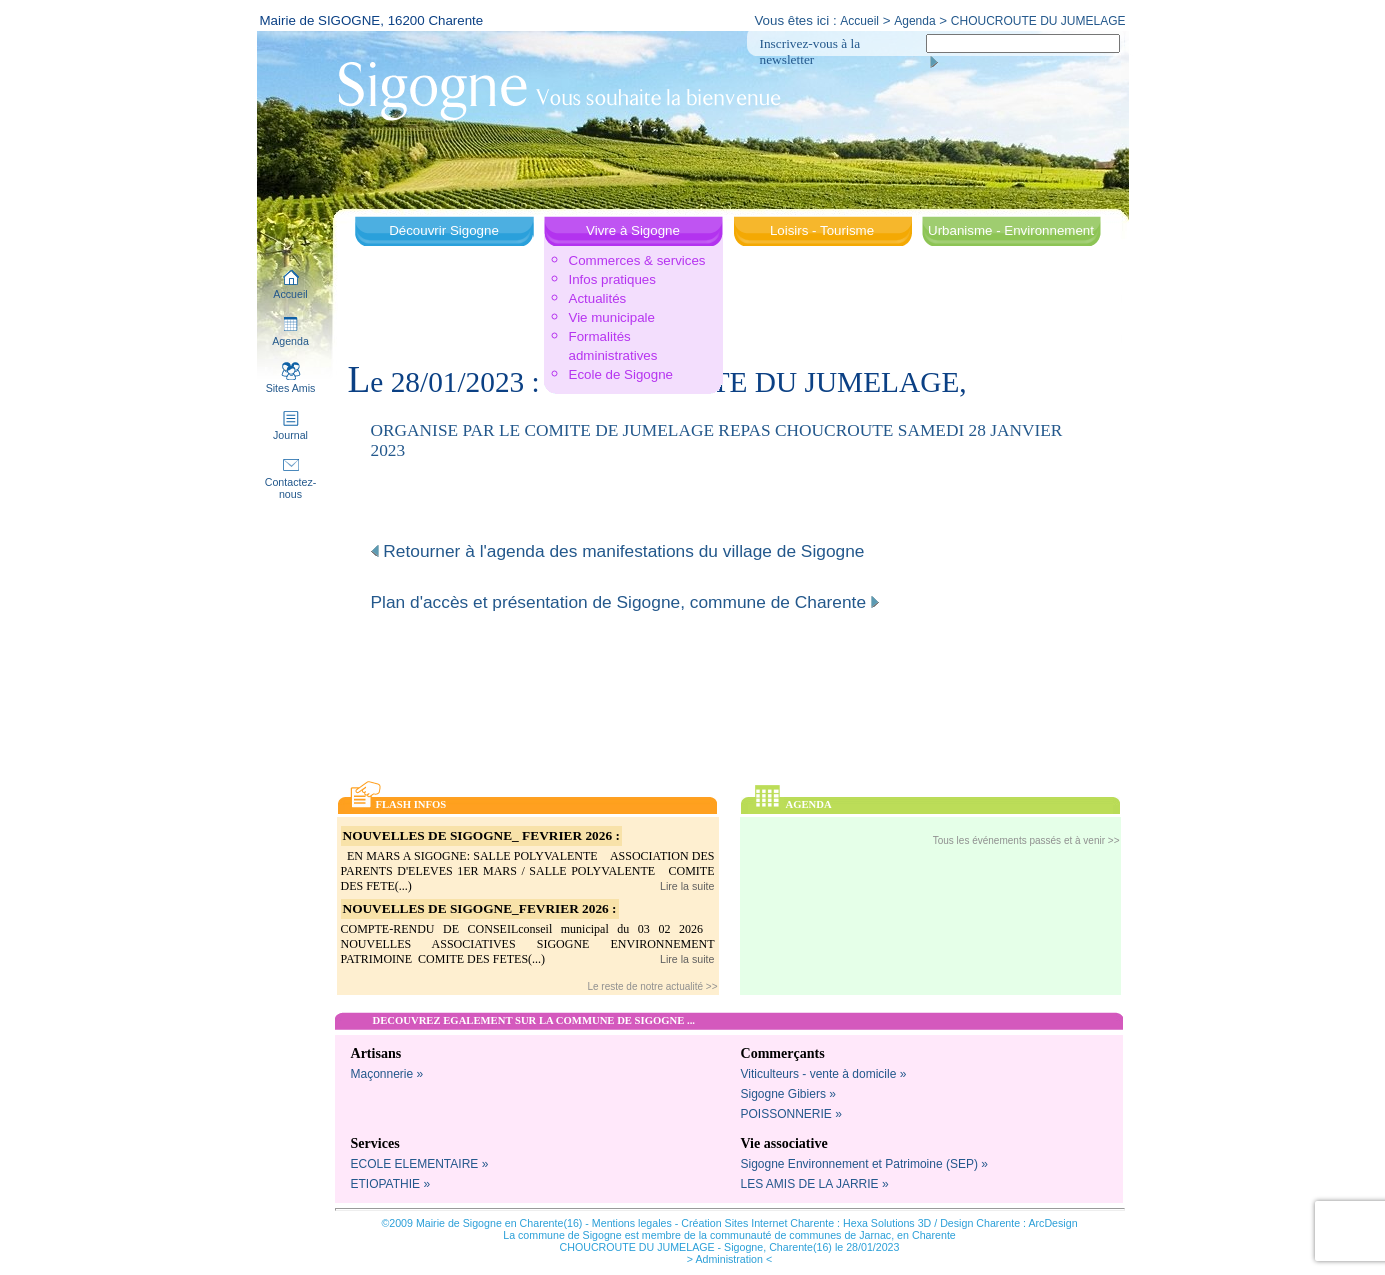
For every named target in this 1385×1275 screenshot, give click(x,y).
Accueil (859, 21)
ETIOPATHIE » (391, 1184)
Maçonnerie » (387, 1074)
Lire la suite (687, 886)
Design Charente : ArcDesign (1008, 1223)
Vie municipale (612, 317)
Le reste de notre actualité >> (652, 986)
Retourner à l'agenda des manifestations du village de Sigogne (618, 551)
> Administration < (729, 1259)
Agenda (914, 21)
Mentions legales (632, 1223)
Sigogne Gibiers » (788, 1094)
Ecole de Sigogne (621, 374)
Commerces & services (637, 260)
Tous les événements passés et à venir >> (1026, 840)
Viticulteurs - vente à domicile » (824, 1074)
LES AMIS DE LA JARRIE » (815, 1184)
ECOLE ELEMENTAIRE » (420, 1164)
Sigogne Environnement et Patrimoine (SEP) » (864, 1164)
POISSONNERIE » (791, 1114)
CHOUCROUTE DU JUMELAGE (1038, 21)
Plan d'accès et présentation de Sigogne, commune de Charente (625, 602)
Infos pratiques (612, 279)
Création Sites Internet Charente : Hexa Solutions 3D (806, 1223)
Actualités (598, 298)
